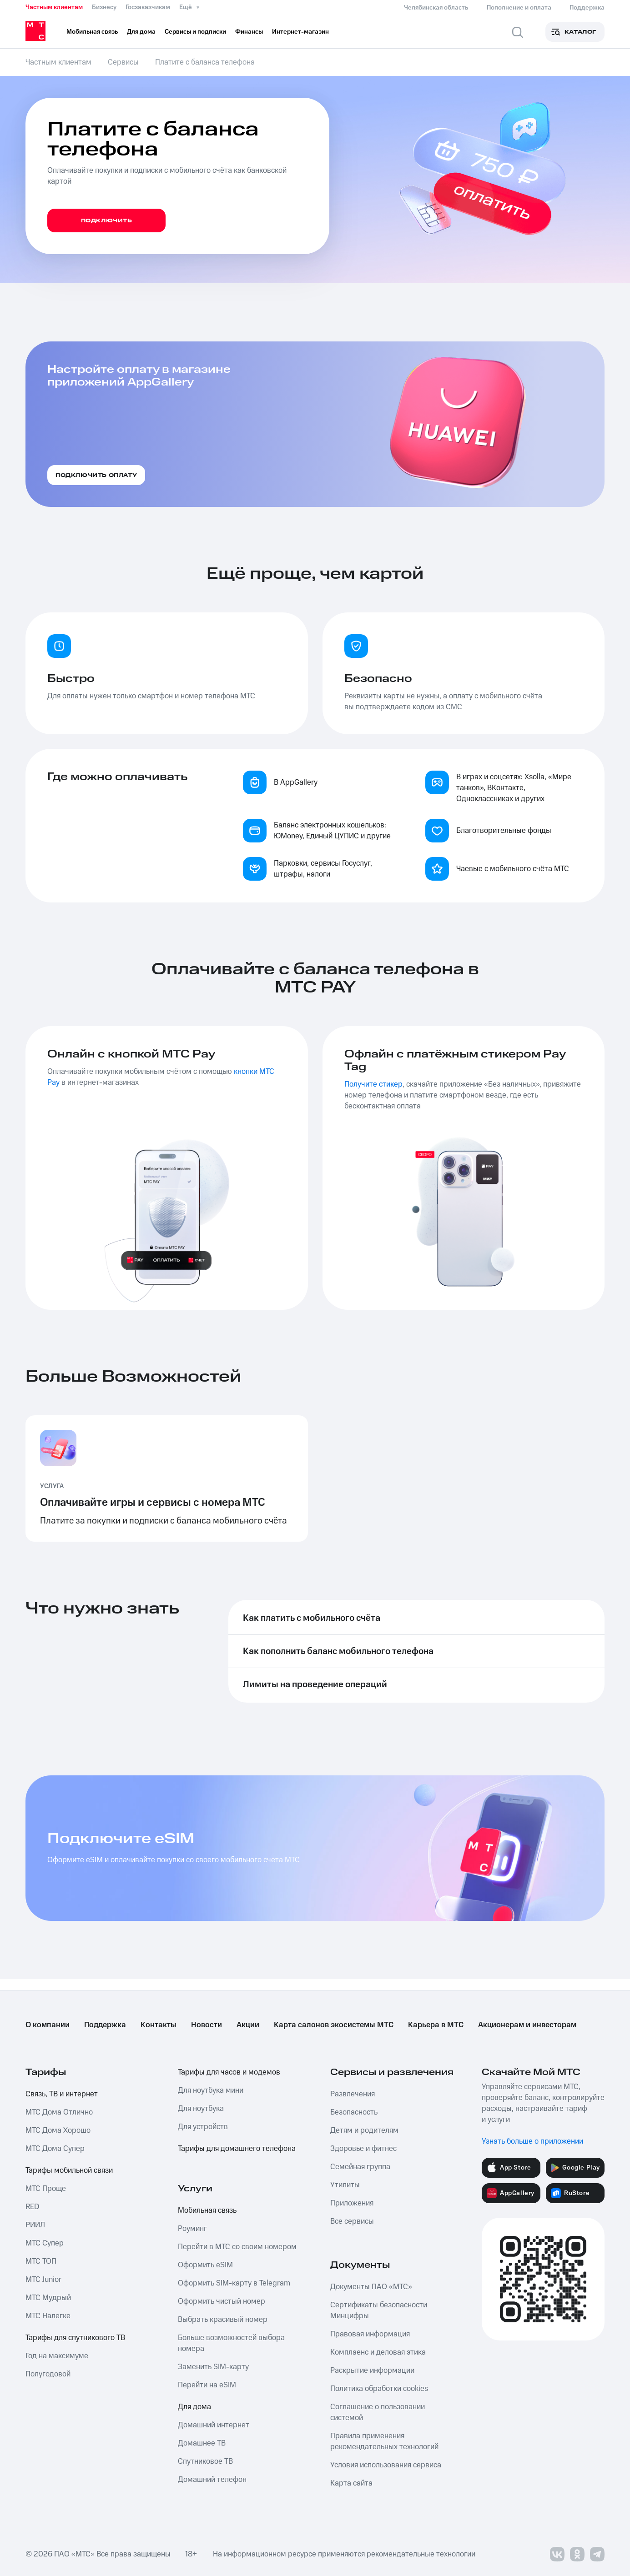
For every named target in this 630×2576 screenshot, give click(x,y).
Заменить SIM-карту (213, 2366)
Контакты (158, 2025)
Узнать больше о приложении (532, 2141)
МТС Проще (45, 2188)
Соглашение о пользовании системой (377, 2412)
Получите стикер (373, 1084)
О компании (47, 2025)
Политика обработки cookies (379, 2388)
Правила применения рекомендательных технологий (384, 2441)
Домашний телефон (212, 2479)
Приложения (351, 2203)
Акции (248, 2025)
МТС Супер (44, 2243)
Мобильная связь (207, 2210)
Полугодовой (48, 2374)
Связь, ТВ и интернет (61, 2094)
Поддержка (105, 2025)
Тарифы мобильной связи (69, 2170)
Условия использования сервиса (385, 2465)
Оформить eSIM (205, 2265)
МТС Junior (43, 2279)
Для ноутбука (201, 2108)
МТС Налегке (48, 2315)
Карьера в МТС (436, 2025)
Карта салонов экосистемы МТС (333, 2025)
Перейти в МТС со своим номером (237, 2246)
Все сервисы (352, 2221)
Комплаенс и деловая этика (378, 2352)
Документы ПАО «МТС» (371, 2286)
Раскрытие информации (372, 2370)
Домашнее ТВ (202, 2443)
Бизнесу (104, 7)
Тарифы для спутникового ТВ (75, 2337)
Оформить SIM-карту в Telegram (234, 2283)
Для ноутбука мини (210, 2090)
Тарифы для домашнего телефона (237, 2148)
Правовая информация (370, 2334)
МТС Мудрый (48, 2297)
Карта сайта (351, 2483)
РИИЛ (35, 2225)
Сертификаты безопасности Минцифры (378, 2310)
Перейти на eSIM (207, 2385)
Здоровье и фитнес (363, 2148)
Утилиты (345, 2185)
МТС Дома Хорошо (58, 2130)
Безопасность (354, 2112)
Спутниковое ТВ (205, 2461)
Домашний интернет (213, 2425)
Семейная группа (360, 2166)
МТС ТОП (40, 2261)
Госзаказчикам (148, 7)
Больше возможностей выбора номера (231, 2343)
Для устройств (203, 2126)
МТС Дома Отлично (59, 2112)
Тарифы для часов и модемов (229, 2072)
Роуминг (192, 2228)
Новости (206, 2025)
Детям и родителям (364, 2130)
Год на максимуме (56, 2355)
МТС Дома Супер (55, 2148)
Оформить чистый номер (221, 2301)
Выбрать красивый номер (222, 2319)
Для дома (194, 2406)
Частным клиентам (54, 7)
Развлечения (352, 2094)
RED (32, 2206)
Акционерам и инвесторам (527, 2025)
